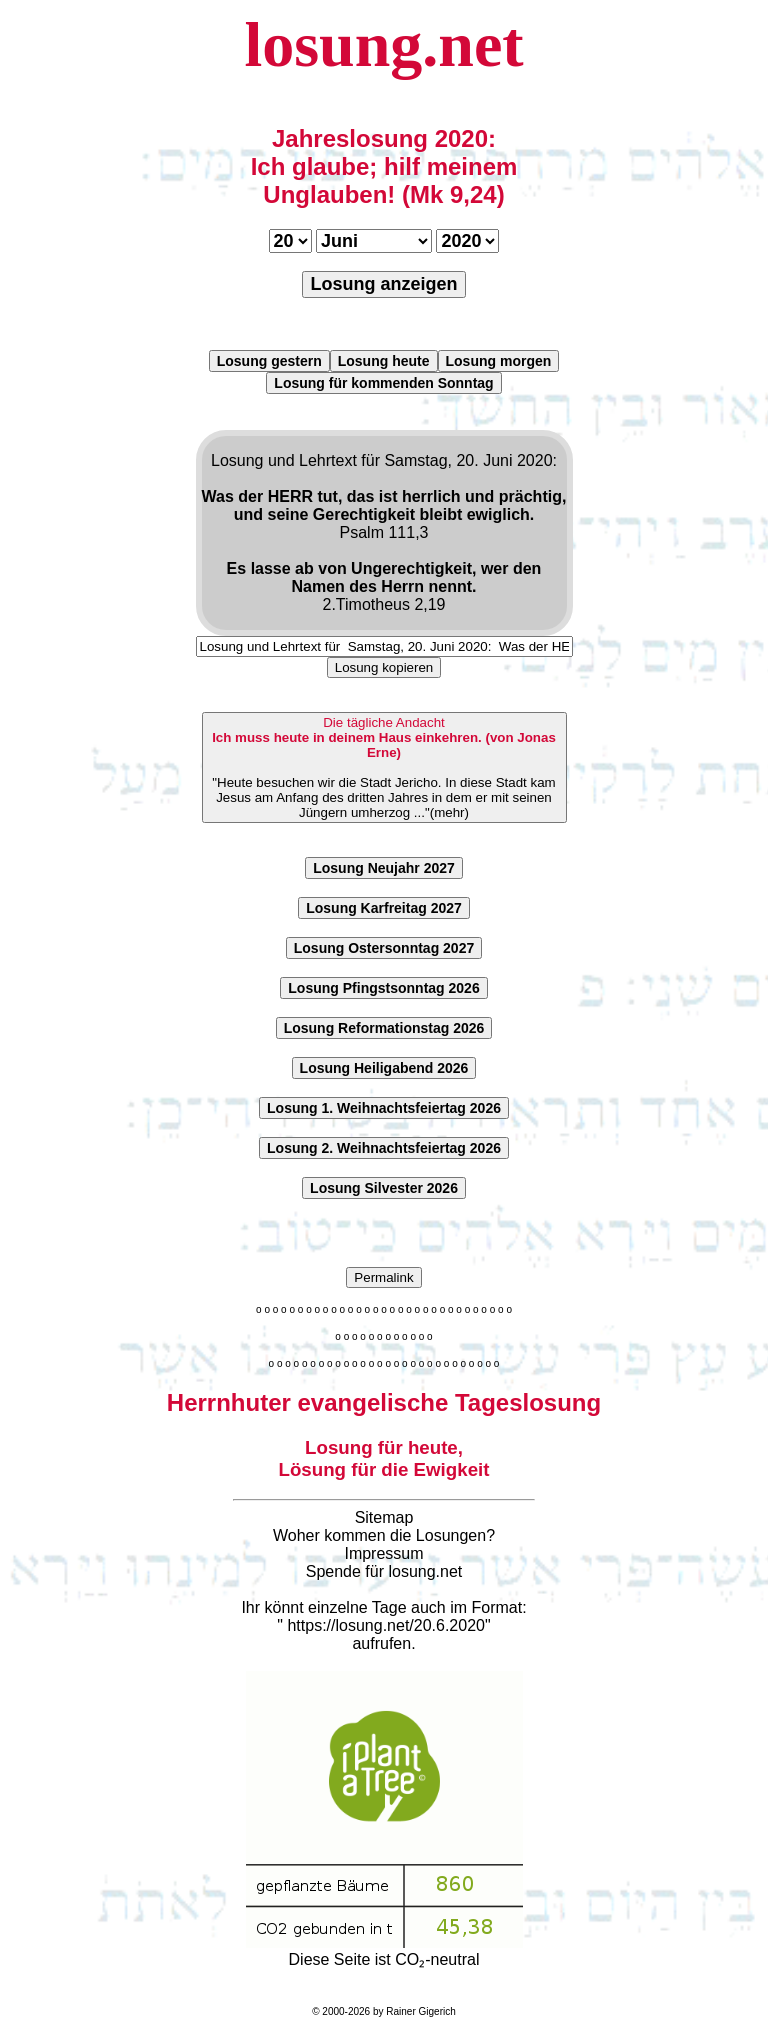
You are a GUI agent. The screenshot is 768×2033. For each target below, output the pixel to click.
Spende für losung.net (384, 1571)
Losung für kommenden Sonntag (383, 383)
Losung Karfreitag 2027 (384, 908)
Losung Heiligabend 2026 (384, 1068)
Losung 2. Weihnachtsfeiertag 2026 (384, 1148)
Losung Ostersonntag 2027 (384, 948)
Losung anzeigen (383, 284)
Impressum (383, 1553)
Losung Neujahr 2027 (384, 868)
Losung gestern (269, 361)
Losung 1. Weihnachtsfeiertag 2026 (384, 1108)
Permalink (383, 1277)
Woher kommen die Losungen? (384, 1535)
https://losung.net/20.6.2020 (385, 1625)
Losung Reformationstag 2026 (384, 1028)
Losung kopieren (384, 667)
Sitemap (384, 1517)
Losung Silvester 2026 (384, 1188)
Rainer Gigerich (420, 2011)
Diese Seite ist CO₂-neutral (384, 1951)
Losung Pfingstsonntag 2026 (383, 988)
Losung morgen (499, 361)
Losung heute (384, 361)
